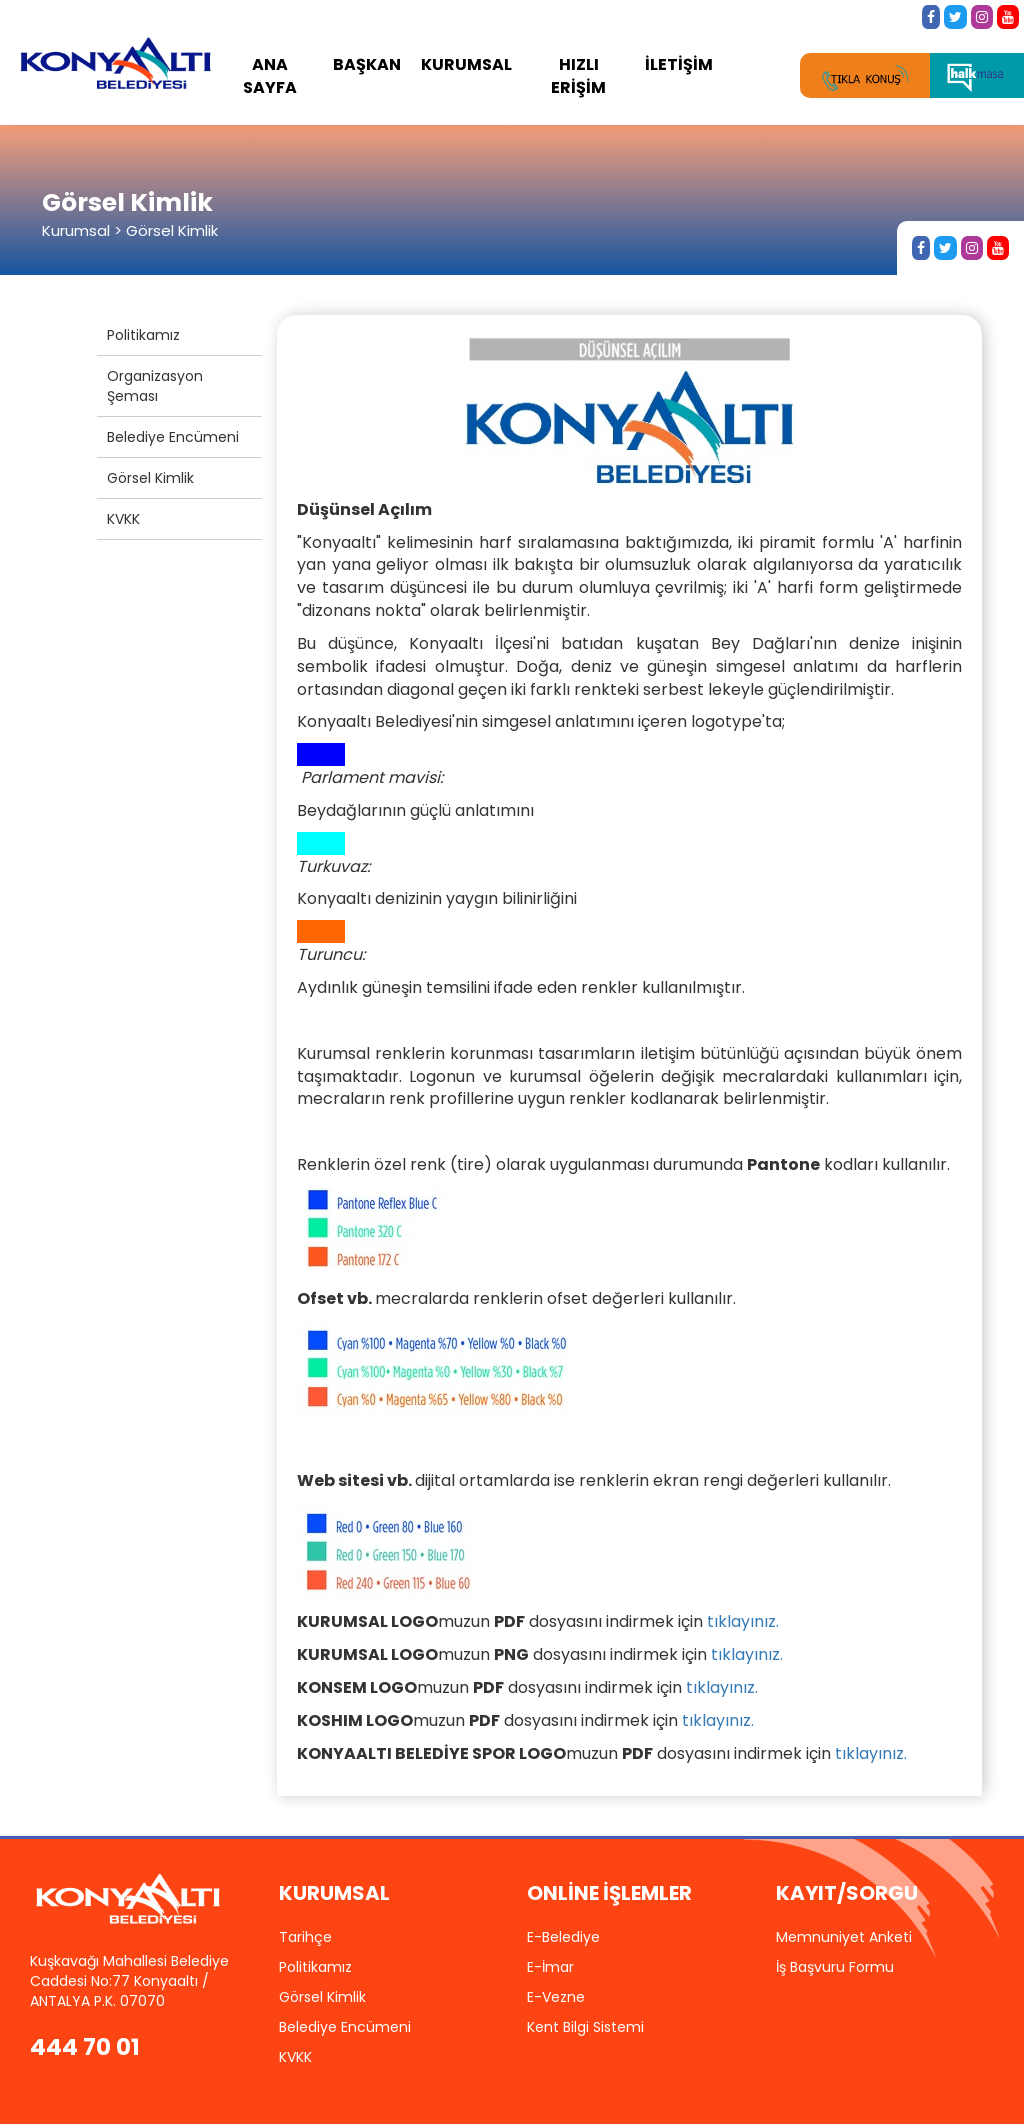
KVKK (123, 519)
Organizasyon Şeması (155, 386)
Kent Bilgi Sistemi (585, 2027)
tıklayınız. (743, 1621)
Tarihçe (305, 1937)
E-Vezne (556, 1997)
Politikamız (143, 335)
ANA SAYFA (270, 76)
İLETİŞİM (679, 64)
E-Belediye (563, 1937)
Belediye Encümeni (173, 437)
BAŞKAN (367, 64)
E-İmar (550, 1967)
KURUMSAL (466, 64)
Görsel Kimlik (150, 478)
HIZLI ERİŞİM (578, 76)
